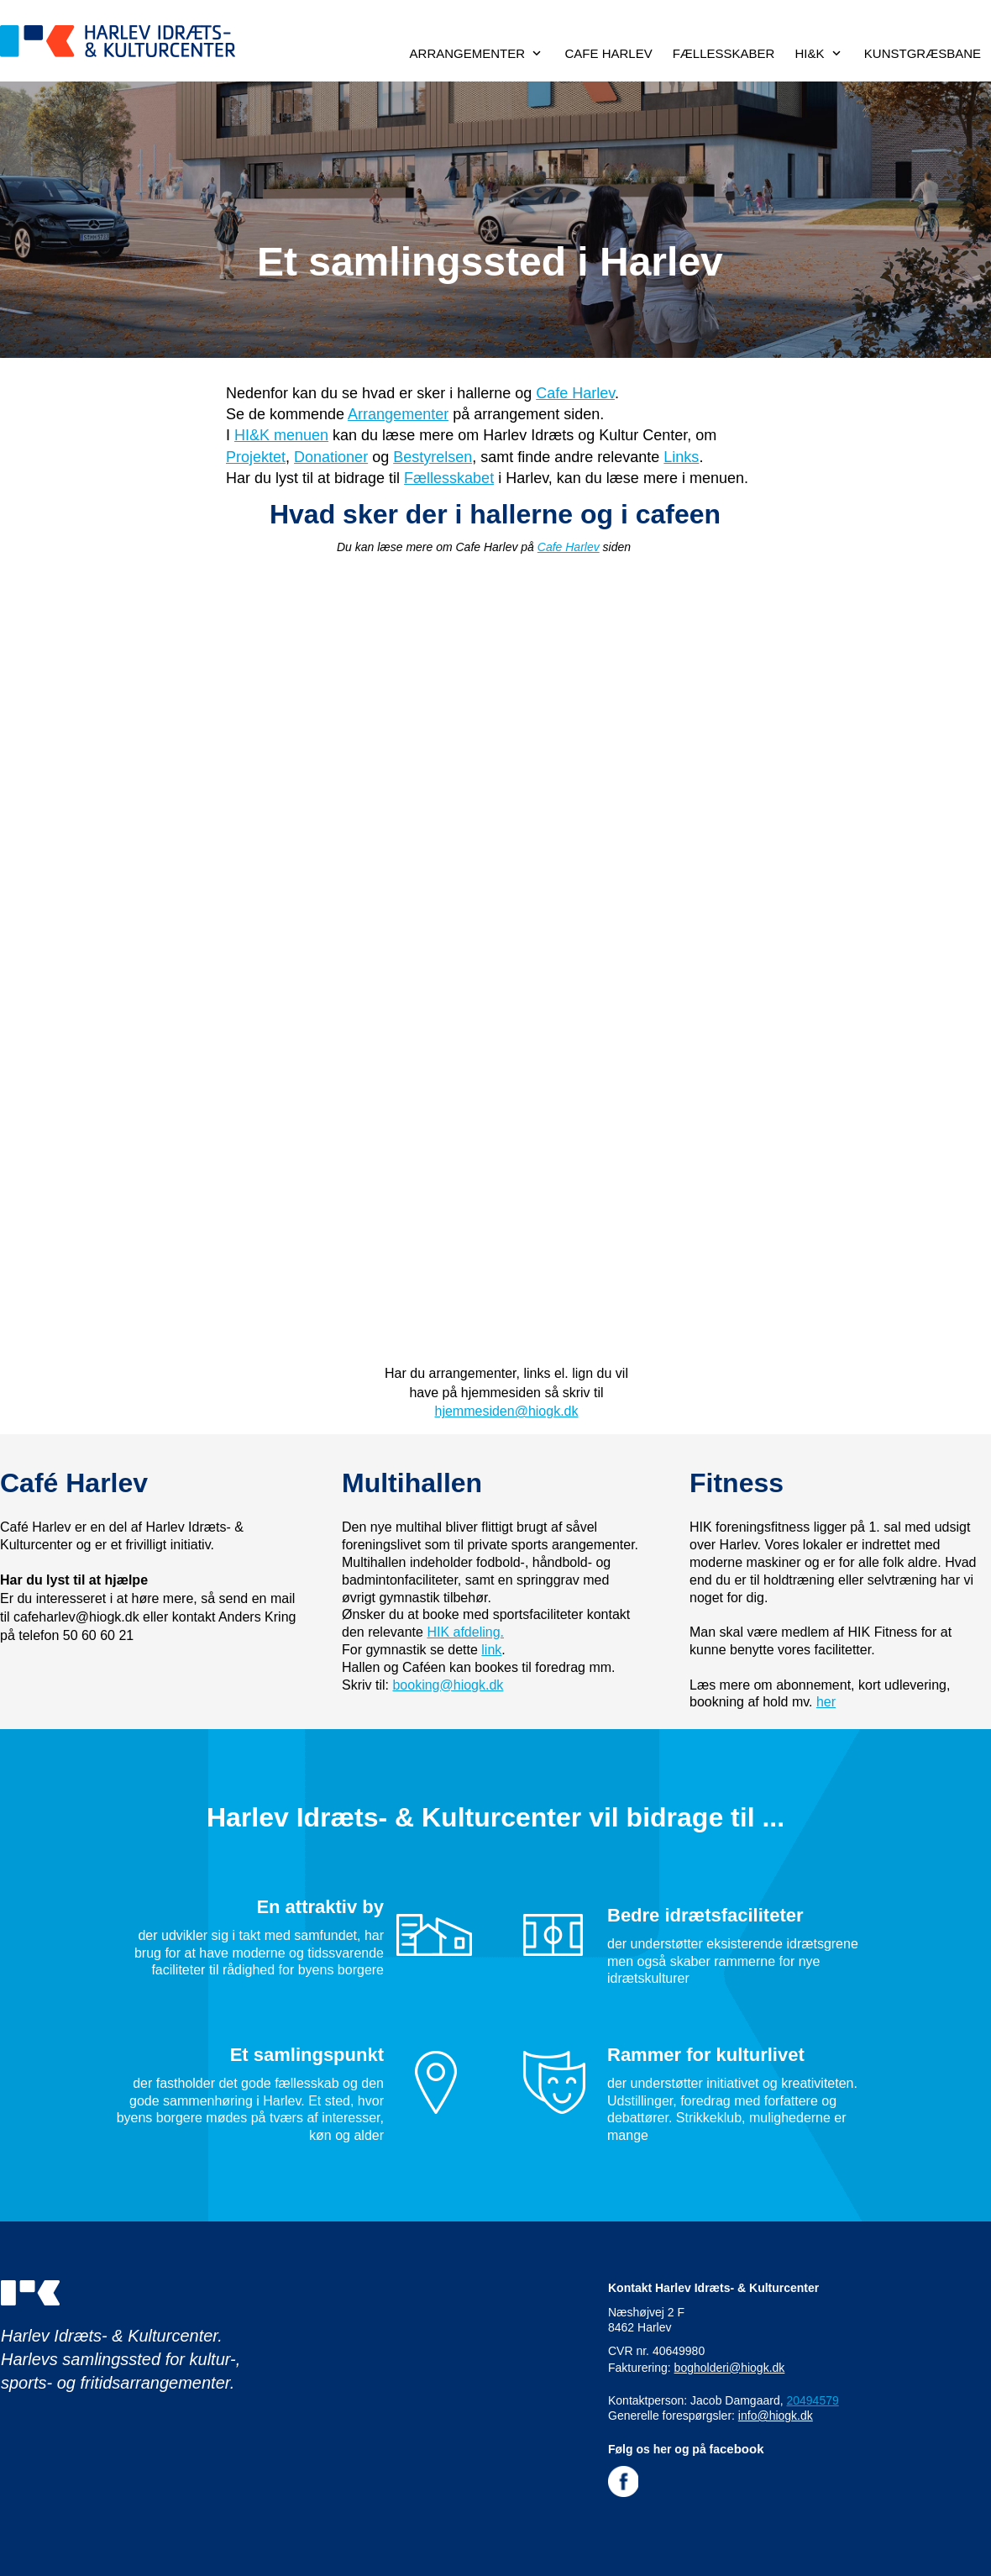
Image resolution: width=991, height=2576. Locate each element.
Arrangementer (398, 414)
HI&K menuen (281, 435)
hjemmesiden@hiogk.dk (507, 1411)
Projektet (256, 457)
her (826, 1702)
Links (681, 457)
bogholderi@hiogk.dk (729, 2367)
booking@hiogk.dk (447, 1685)
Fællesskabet (449, 478)
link (491, 1650)
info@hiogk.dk (775, 2415)
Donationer (331, 457)
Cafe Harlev (575, 393)
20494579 (812, 2400)
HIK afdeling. (465, 1632)
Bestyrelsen (432, 457)
